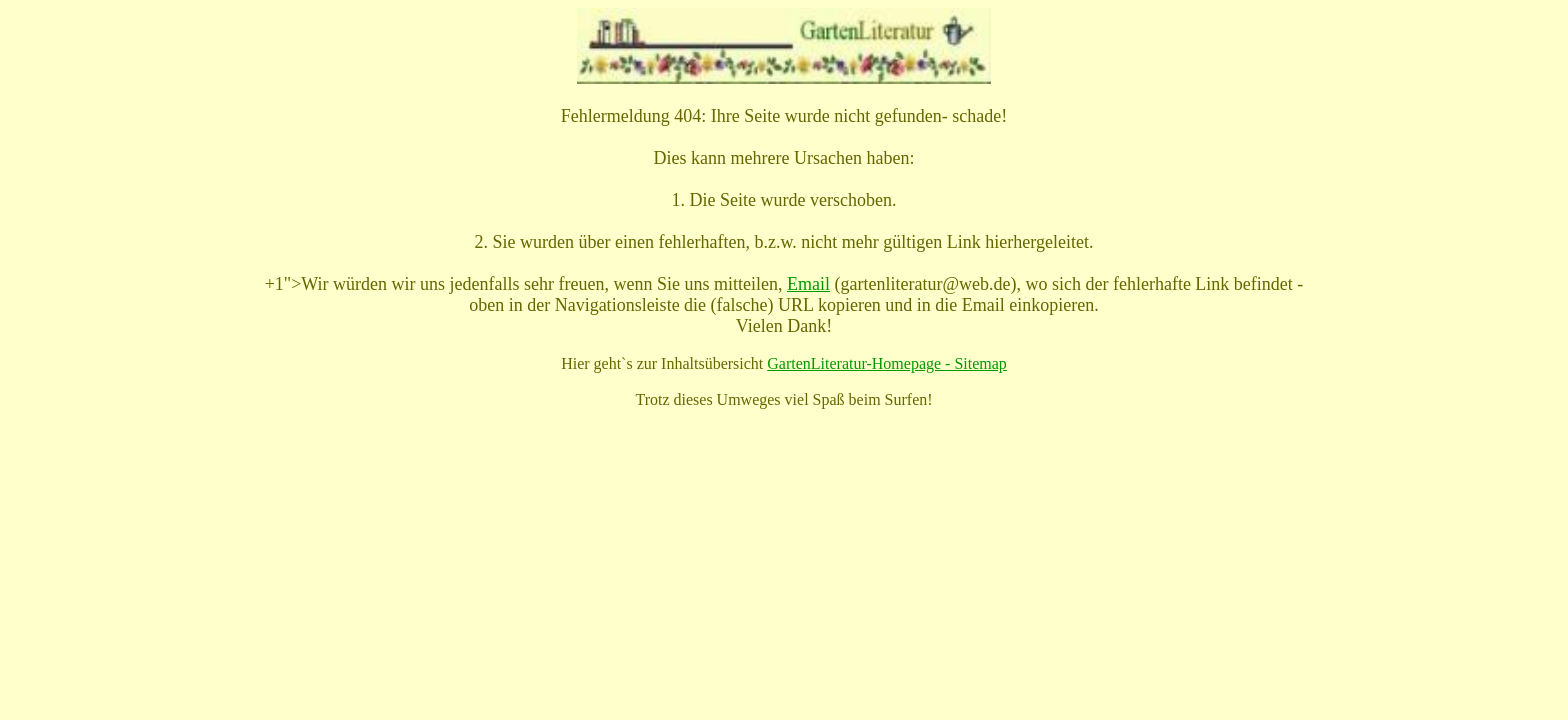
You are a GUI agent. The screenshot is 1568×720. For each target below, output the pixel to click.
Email (808, 284)
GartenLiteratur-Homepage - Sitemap (887, 363)
